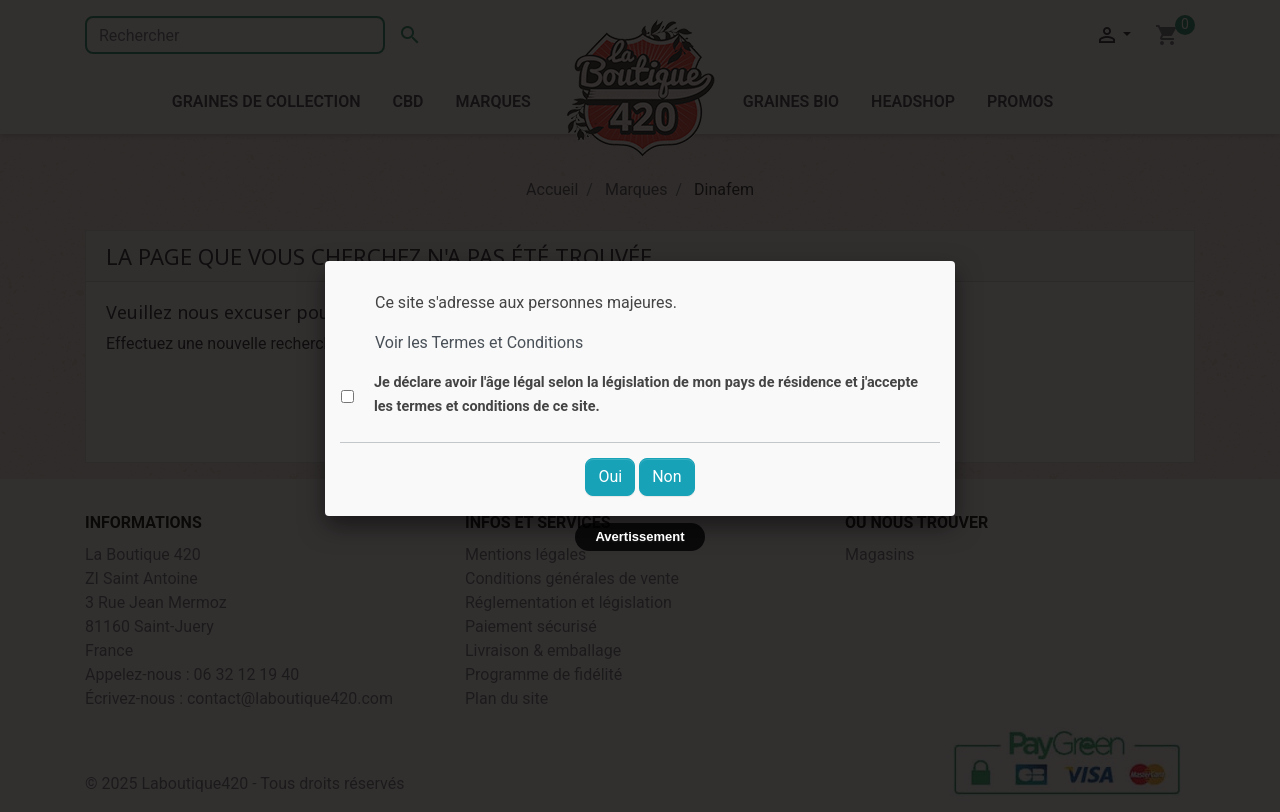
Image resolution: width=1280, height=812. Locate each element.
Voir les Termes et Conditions (479, 342)
